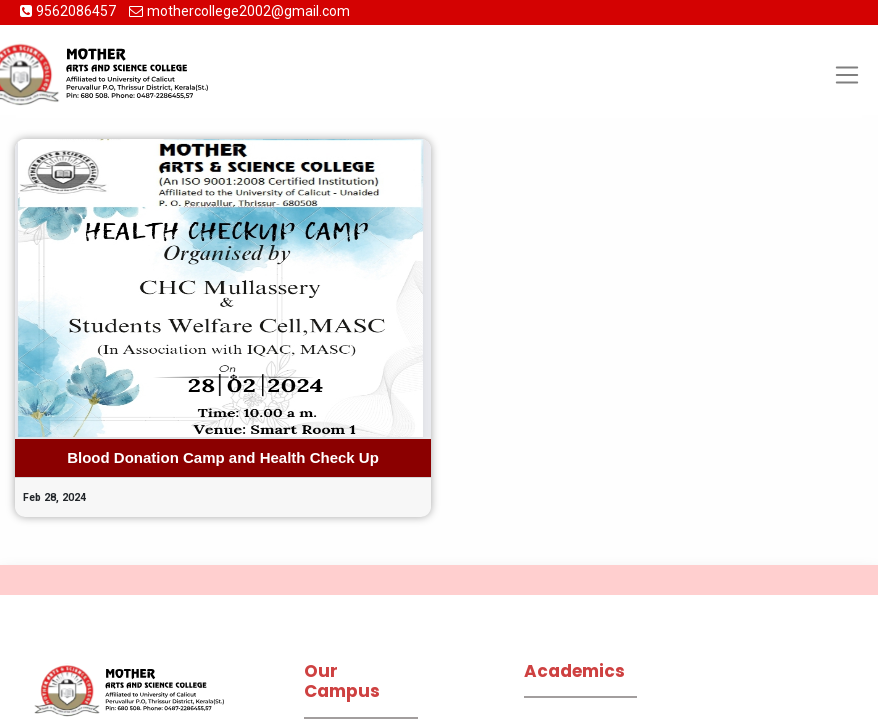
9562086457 (77, 11)
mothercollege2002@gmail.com (248, 11)
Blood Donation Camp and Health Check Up (223, 457)
